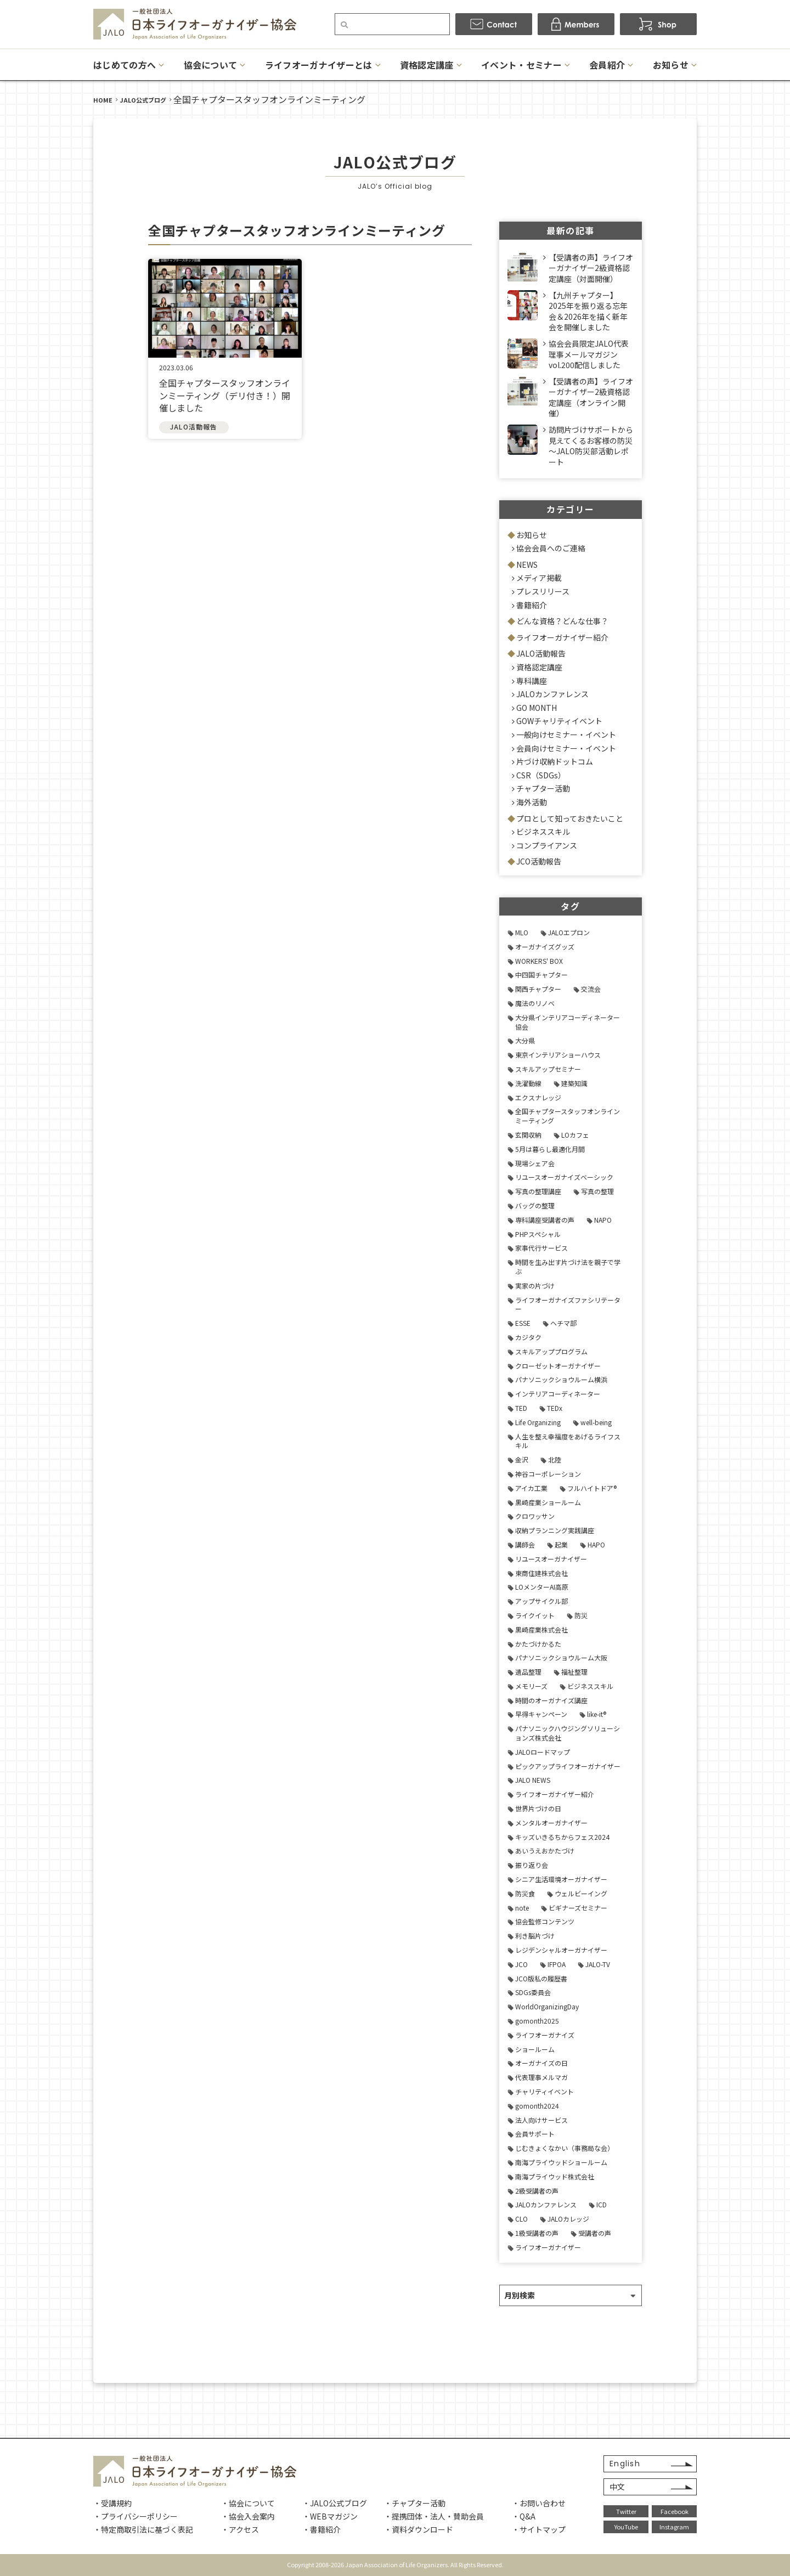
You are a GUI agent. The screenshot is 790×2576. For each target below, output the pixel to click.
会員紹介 (607, 64)
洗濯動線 (528, 1083)
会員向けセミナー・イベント (566, 748)
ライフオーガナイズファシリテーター (567, 1304)
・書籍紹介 (321, 2529)
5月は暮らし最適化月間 (550, 1149)
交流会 (591, 988)
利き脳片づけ (535, 1935)
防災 (581, 1615)
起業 (561, 1544)
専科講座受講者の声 (544, 1219)
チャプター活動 (543, 788)
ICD (601, 2204)
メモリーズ (531, 1686)
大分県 (525, 1040)
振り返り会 (531, 1864)
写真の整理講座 (538, 1191)
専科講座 (531, 680)
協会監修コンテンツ (544, 1921)
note (522, 1907)
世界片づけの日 (538, 1808)
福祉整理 (574, 1671)
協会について (211, 64)
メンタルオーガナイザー (551, 1822)
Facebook (675, 2511)
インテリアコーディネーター (557, 1393)
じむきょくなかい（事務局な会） (564, 2148)
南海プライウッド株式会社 (554, 2176)
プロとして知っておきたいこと (569, 818)
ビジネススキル (543, 831)
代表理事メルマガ (541, 2077)
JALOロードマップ (542, 1751)
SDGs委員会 (533, 1992)
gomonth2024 (537, 2105)
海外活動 (531, 801)
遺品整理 (528, 1671)
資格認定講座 (427, 64)
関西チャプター (538, 988)
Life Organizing (538, 1422)
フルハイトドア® (592, 1488)
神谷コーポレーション (548, 1473)
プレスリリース (542, 591)
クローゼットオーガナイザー (558, 1365)
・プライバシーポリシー (135, 2516)
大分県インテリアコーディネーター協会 (567, 1022)
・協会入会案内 (248, 2516)
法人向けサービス (541, 2120)
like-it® (596, 1714)
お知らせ (671, 64)
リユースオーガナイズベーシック (564, 1177)
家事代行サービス (541, 1247)
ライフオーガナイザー (548, 2247)
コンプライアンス (546, 845)
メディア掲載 (539, 577)
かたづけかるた (538, 1643)
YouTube (626, 2526)
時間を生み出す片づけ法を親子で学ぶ (567, 1266)
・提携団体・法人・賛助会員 (434, 2516)
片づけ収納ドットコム (554, 761)
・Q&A (523, 2516)
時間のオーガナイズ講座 (551, 1700)
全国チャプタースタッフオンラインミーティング (567, 1115)
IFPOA (557, 1964)
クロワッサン (535, 1516)
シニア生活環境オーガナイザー (561, 1879)
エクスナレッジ (538, 1097)
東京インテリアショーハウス (558, 1054)
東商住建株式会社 (541, 1573)
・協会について (248, 2503)
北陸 (554, 1459)
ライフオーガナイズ (544, 2035)
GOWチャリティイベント (559, 720)
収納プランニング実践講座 (554, 1530)
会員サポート (535, 2133)
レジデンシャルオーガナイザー (561, 1949)
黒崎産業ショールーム (548, 1502)
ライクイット (535, 1615)
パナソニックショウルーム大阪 (561, 1657)
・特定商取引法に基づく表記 (143, 2529)
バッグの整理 (535, 1205)
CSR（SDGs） (541, 775)
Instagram (674, 2526)
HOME (102, 100)
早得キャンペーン (541, 1714)
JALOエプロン (569, 932)
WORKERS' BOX (539, 960)
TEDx (554, 1408)
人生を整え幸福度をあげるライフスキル (567, 1441)
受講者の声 (594, 2233)
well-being (596, 1422)
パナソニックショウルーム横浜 (561, 1379)
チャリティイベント (544, 2091)
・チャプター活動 (414, 2503)
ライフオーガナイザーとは (319, 64)
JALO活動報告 (541, 653)
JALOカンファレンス (552, 693)
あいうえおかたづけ (544, 1850)
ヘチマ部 (563, 1322)
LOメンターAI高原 (541, 1586)
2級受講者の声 (536, 2190)
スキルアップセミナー (548, 1069)
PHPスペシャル (538, 1234)
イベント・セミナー (521, 64)
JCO (521, 1964)
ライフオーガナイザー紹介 (562, 637)
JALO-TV (597, 1964)
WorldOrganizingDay (547, 2006)
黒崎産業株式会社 (541, 1629)
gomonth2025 (537, 2020)
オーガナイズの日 (541, 2062)
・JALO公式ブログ (334, 2503)
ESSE (523, 1322)
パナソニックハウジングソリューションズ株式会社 (567, 1733)
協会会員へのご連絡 (550, 548)
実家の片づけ (535, 1285)
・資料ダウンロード (418, 2529)
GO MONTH (536, 707)
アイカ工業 (531, 1488)
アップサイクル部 (541, 1601)
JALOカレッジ (568, 2218)
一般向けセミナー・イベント (566, 734)
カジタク (528, 1337)
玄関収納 (528, 1134)
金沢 (521, 1459)
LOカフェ (575, 1134)
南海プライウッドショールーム (561, 2162)
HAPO (596, 1544)
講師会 (525, 1544)
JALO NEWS (532, 1779)
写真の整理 (597, 1191)
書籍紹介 (531, 605)
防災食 (525, 1893)
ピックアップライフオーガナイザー (567, 1766)
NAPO (603, 1219)
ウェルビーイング (581, 1893)
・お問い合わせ (539, 2503)
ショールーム (535, 2049)
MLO (521, 932)
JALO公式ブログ (143, 100)
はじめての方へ (124, 64)
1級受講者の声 (536, 2233)
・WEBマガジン (330, 2516)
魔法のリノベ (535, 1003)
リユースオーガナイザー (551, 1558)
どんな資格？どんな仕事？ (562, 620)
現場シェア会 (535, 1163)
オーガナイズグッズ (544, 946)
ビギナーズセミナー (578, 1907)
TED (521, 1408)
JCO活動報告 (538, 861)
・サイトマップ (539, 2529)
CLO (521, 2218)
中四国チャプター (541, 974)
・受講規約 (112, 2503)
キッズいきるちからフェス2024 (562, 1836)
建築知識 (574, 1083)
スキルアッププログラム (551, 1351)
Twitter (626, 2511)
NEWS (527, 564)
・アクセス (240, 2529)
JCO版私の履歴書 (541, 1978)
